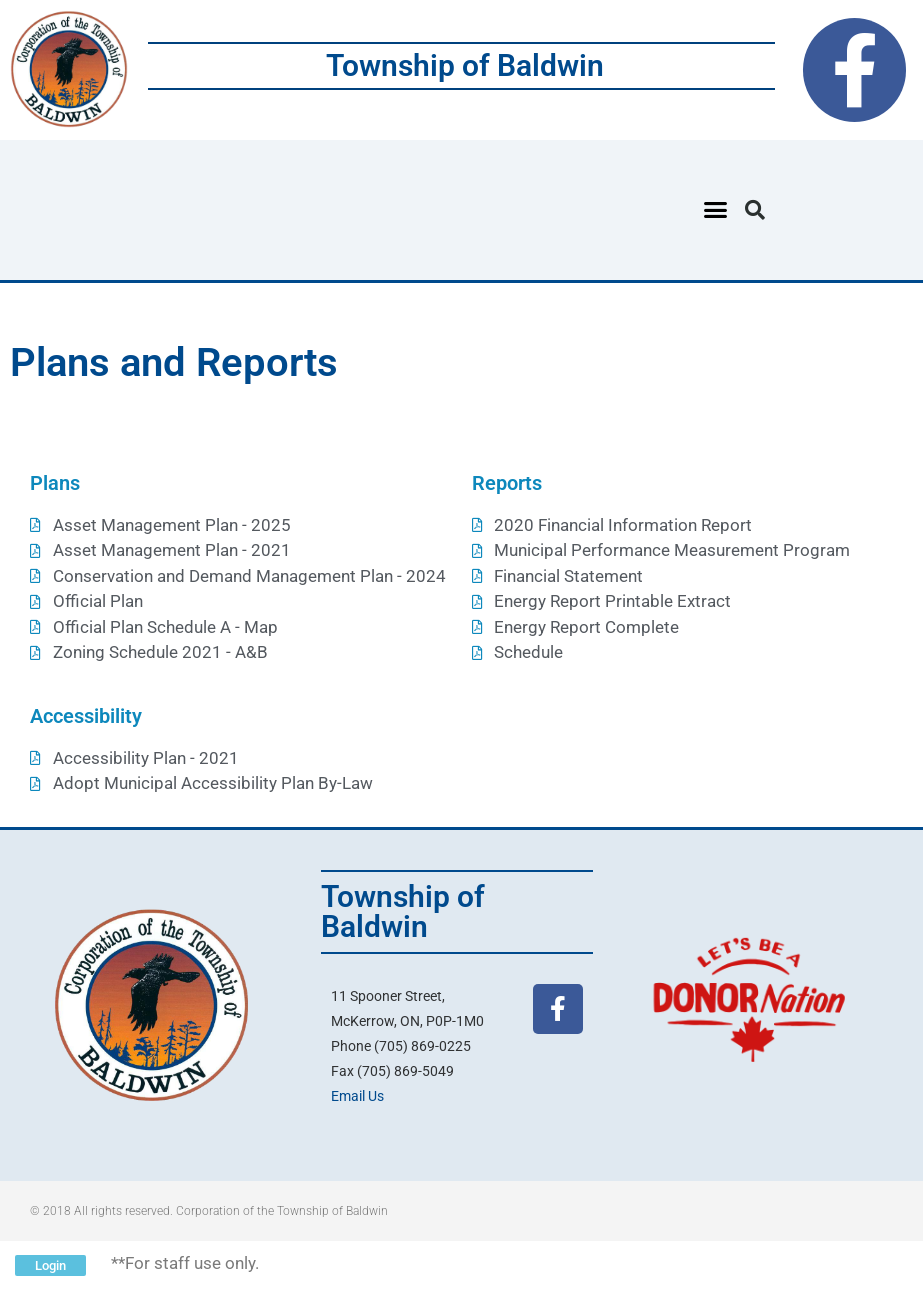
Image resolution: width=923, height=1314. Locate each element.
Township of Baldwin (465, 65)
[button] (716, 210)
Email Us (357, 1096)
